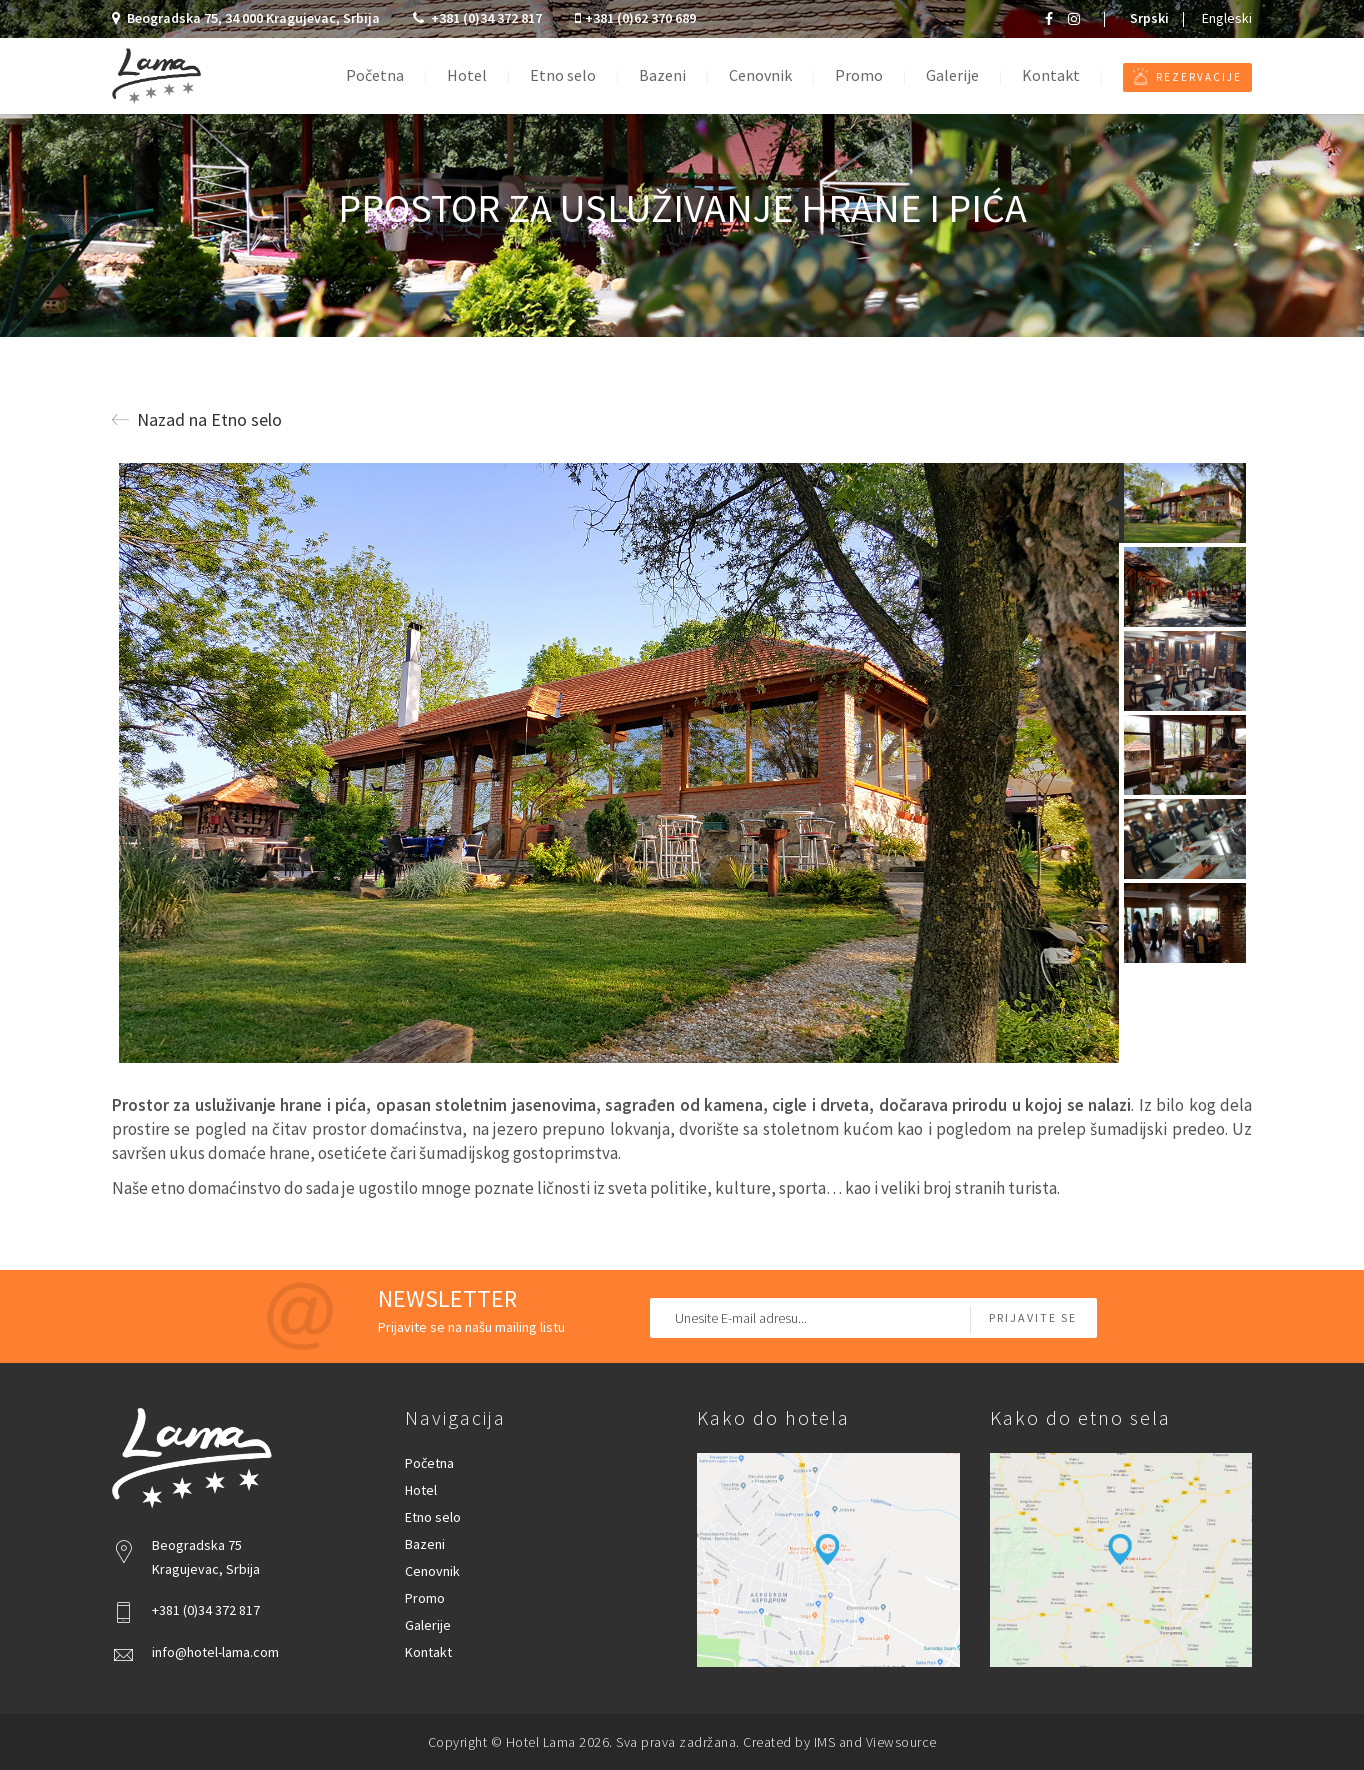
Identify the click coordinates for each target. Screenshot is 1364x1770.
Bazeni (662, 75)
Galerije (952, 75)
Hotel (467, 75)
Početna (375, 75)
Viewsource (901, 1742)
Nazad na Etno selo (197, 419)
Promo (859, 75)
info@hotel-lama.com (215, 1652)
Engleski (1227, 18)
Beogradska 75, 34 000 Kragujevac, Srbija (247, 18)
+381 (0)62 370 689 (635, 18)
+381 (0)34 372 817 (479, 18)
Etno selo (563, 75)
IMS (825, 1742)
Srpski (1149, 18)
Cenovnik (760, 75)
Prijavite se (1033, 1317)
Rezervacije (1187, 76)
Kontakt (1051, 75)
